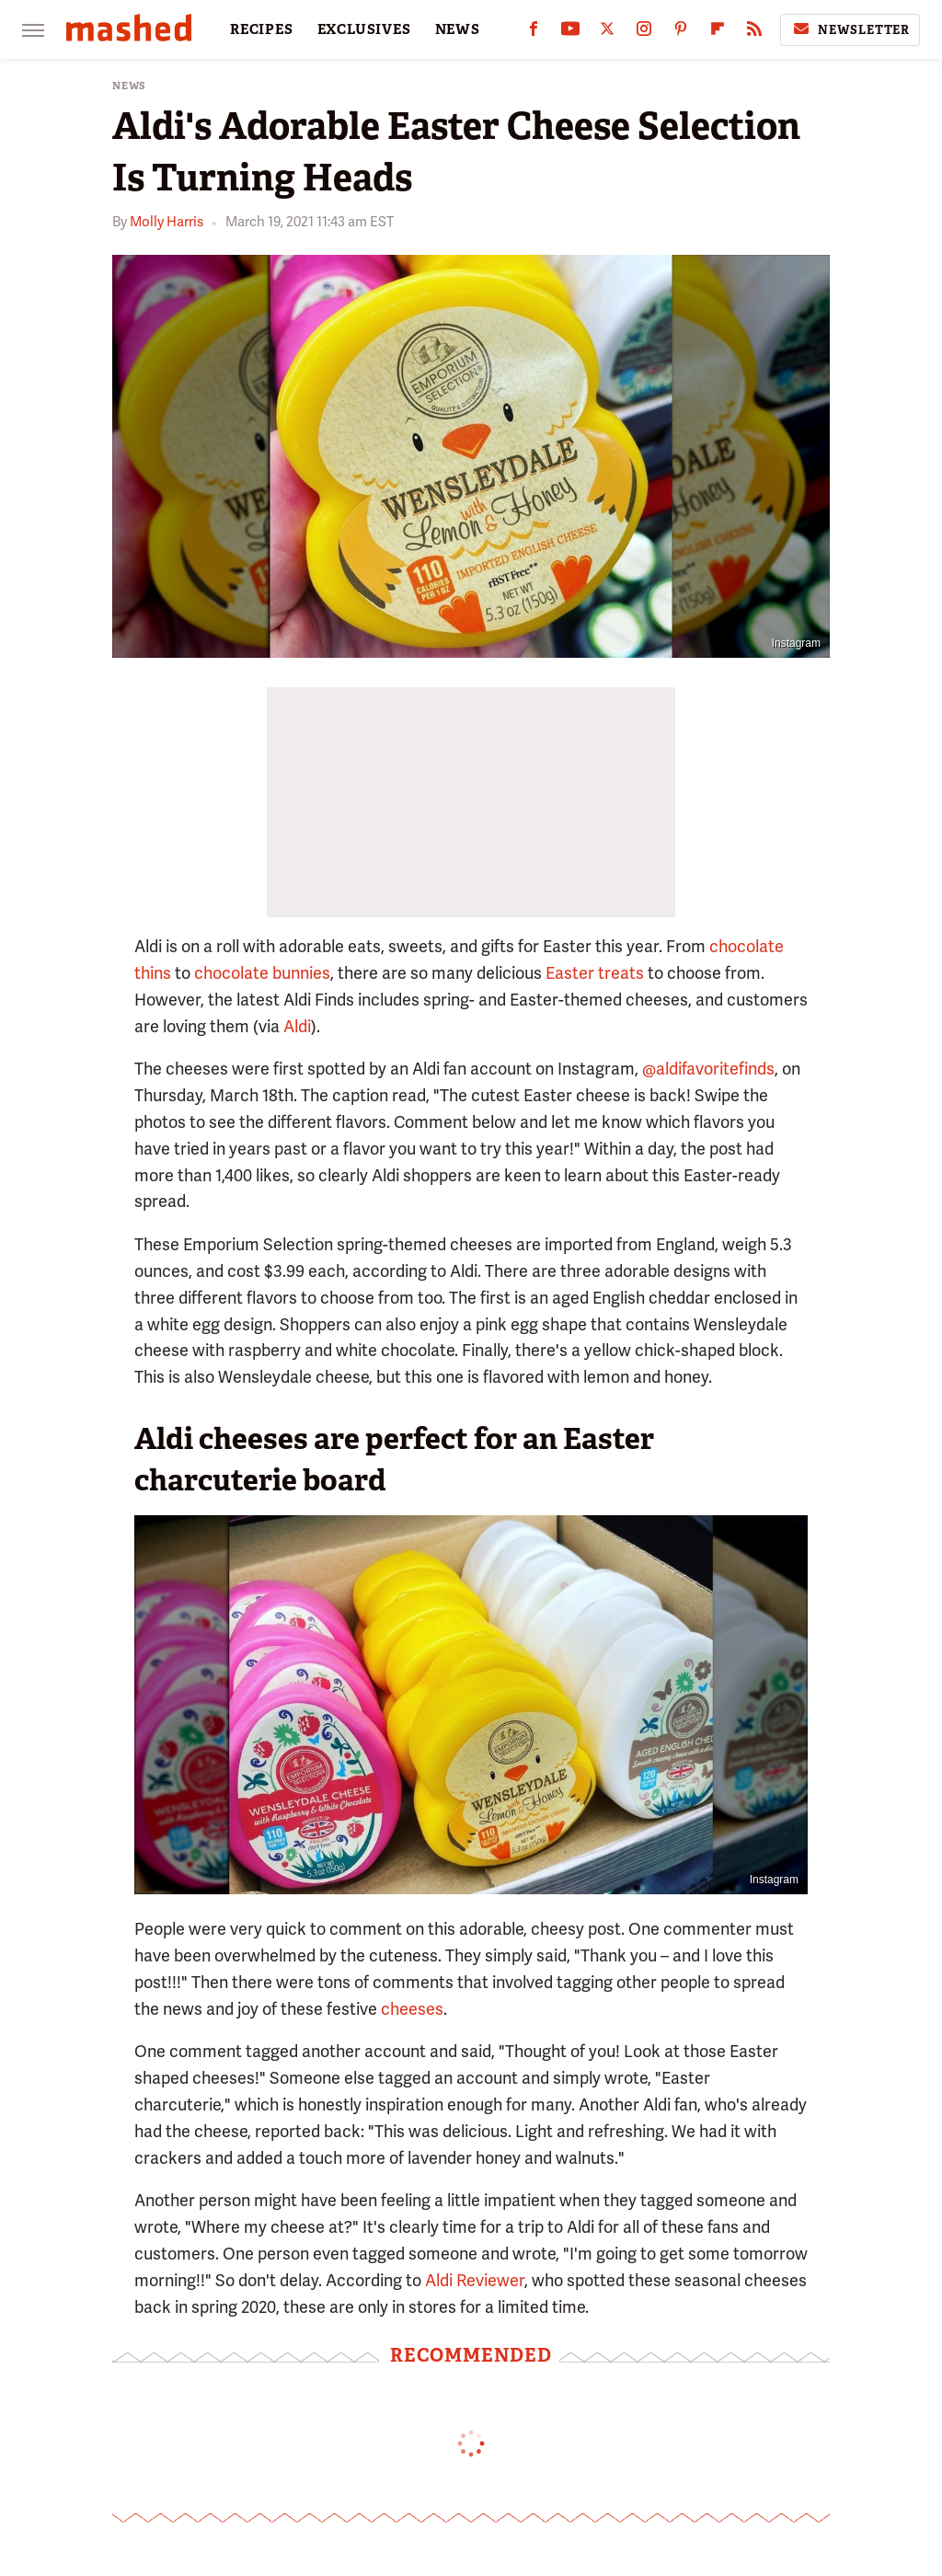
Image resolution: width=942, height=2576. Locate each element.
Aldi (297, 1026)
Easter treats (595, 972)
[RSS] (754, 33)
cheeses (412, 2008)
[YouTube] (570, 33)
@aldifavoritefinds (708, 1068)
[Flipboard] (717, 33)
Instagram (796, 643)
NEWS (457, 29)
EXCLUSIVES (364, 29)
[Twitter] (607, 33)
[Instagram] (644, 33)
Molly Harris (166, 222)
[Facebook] (534, 33)
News (129, 86)
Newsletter (850, 29)
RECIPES (261, 29)
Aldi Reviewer (474, 2280)
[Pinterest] (681, 33)
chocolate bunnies (262, 972)
